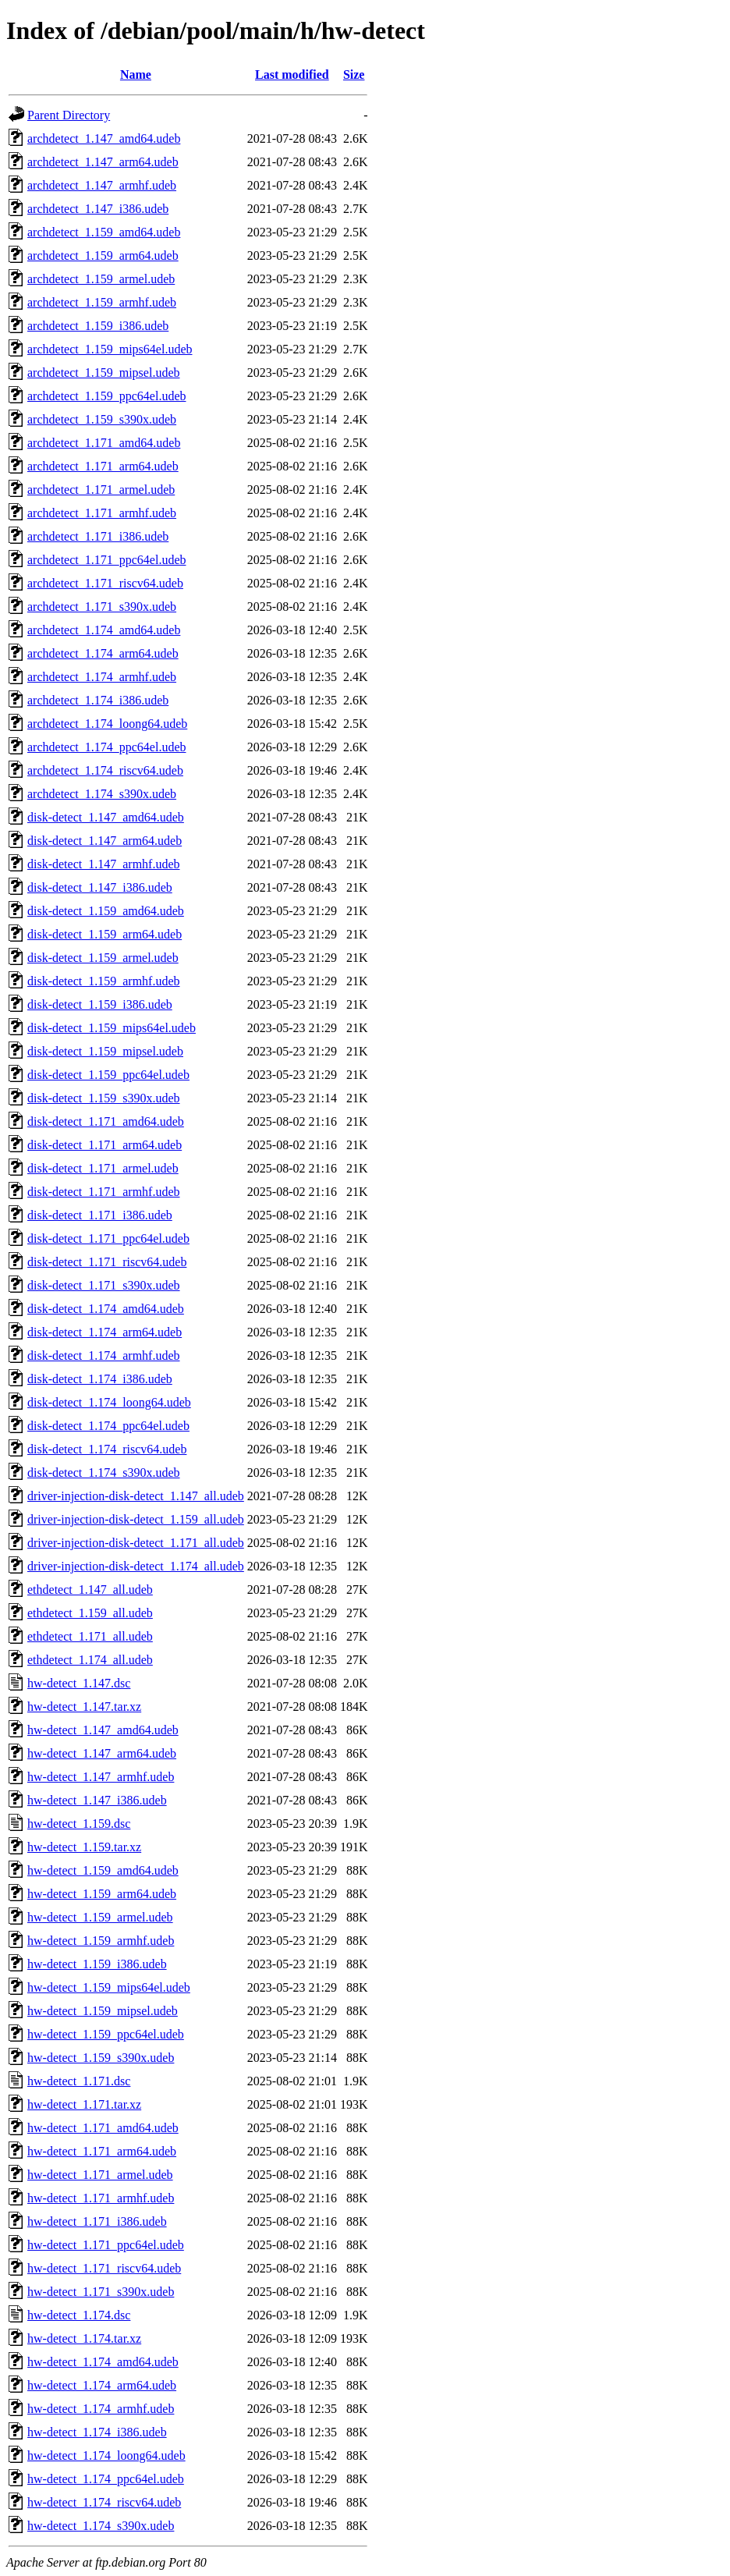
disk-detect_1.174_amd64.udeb (105, 1308)
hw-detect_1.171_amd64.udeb (103, 2127)
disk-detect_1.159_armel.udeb (103, 957)
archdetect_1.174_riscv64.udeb (105, 770)
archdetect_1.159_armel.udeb (101, 279)
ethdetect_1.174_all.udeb (90, 1659)
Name (135, 74)
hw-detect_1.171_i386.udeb (97, 2221)
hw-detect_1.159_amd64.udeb (103, 1870)
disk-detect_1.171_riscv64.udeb (106, 1261)
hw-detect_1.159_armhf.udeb (100, 1940)
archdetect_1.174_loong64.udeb (107, 723)
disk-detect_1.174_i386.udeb (99, 1379)
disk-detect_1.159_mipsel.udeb (105, 1051)
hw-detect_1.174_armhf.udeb (100, 2408)
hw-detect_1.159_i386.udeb (97, 1964)
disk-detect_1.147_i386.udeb (99, 887)
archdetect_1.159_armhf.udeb (101, 302)
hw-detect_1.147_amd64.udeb (103, 1730)
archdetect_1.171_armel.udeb (101, 489)
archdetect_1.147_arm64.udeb (103, 162)
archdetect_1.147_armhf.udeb (101, 185)
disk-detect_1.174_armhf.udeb (103, 1355)
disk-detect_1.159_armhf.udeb (103, 981)
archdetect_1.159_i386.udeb (97, 325)
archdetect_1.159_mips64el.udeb (110, 349)
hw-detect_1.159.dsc (78, 1823)
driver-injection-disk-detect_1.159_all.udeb (135, 1519)
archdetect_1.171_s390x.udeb (101, 606)
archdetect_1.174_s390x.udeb (101, 793)
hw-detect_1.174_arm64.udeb (101, 2385)
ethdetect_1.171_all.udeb (90, 1636)
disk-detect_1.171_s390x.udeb (103, 1285)
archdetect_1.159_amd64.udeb (103, 232)
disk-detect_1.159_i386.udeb (99, 1004)
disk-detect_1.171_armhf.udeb (103, 1191)
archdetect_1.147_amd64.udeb (103, 138)
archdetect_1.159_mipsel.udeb (103, 372)
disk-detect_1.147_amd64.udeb (105, 817)
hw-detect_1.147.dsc (78, 1683)
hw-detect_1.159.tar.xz (84, 1847)
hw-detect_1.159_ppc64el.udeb (105, 2034)
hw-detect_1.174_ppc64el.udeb (105, 2479)
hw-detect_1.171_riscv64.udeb (104, 2268)
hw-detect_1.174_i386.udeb (97, 2432)
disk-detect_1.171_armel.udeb (103, 1168)
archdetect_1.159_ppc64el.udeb (106, 396)
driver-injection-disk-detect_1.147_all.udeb (135, 1496)
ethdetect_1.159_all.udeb (90, 1613)
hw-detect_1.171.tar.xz (84, 2104)
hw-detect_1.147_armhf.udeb (100, 1776)
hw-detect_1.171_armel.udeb (100, 2174)
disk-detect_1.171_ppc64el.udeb (108, 1238)
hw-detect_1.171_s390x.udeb (100, 2291)
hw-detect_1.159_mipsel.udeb (102, 2010)
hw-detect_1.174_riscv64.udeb (104, 2502)
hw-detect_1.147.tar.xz (84, 1706)
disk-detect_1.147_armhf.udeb (103, 864)
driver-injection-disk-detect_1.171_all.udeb (135, 1542)
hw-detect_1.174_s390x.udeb (100, 2525)
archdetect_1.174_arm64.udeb (103, 653)
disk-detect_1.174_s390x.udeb (103, 1472)
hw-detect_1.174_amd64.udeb (103, 2361)
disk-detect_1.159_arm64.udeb (104, 934)
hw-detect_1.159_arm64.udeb (101, 1893)
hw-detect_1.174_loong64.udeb (106, 2455)
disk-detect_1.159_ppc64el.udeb (108, 1074)
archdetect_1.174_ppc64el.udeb (106, 747)
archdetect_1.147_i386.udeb (97, 208)
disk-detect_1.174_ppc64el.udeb (108, 1425)
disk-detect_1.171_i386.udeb (99, 1215)
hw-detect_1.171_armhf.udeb (100, 2198)
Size (354, 74)
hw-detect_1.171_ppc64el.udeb (105, 2244)
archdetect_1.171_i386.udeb (97, 536)
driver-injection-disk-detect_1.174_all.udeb (135, 1566)
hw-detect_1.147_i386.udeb (97, 1800)
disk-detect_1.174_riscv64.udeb (106, 1449)
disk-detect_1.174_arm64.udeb (104, 1332)
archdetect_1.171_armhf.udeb (101, 513)
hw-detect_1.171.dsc (78, 2081)
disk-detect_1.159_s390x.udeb (103, 1098)
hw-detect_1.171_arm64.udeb (101, 2151)
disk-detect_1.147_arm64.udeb (104, 840)
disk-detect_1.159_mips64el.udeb (111, 1027)
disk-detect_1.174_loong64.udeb (109, 1402)
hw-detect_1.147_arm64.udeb (101, 1753)
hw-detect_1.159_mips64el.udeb (108, 1987)
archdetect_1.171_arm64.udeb (103, 466)
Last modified (292, 74)
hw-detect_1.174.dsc (78, 2315)
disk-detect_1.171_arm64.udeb (104, 1144)
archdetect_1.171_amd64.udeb (103, 442)
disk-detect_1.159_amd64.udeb (105, 910)
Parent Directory (68, 115)
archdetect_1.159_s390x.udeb (101, 419)
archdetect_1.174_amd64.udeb (103, 630)
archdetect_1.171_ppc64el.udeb (106, 559)
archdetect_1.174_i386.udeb (97, 700)
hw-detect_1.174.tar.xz (84, 2338)
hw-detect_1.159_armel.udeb (100, 1917)
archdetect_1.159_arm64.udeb (103, 255)
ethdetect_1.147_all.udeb (90, 1589)
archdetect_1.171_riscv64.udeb (105, 583)
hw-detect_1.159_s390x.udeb (100, 2057)
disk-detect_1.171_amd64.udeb (105, 1121)
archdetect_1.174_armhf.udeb (101, 676)
